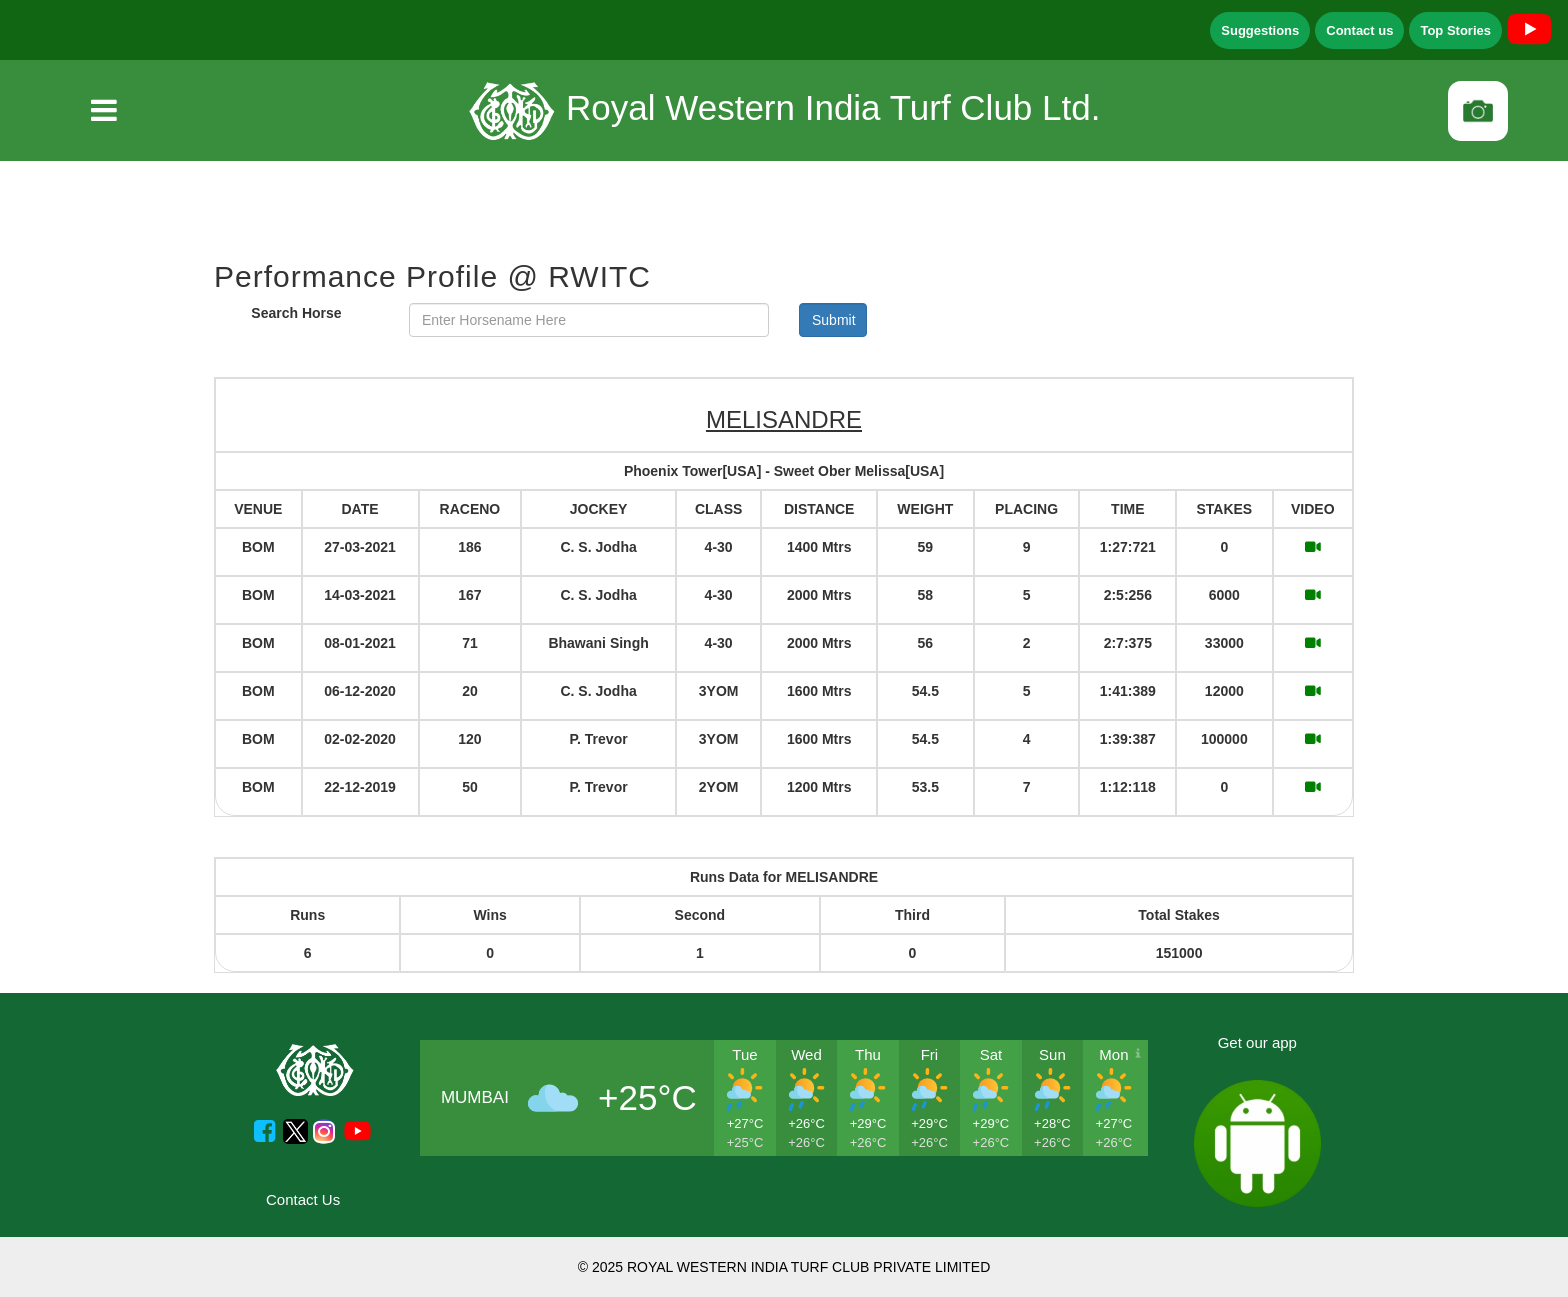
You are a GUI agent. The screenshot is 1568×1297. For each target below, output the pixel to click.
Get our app (1257, 1042)
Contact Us (303, 1199)
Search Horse (296, 313)
